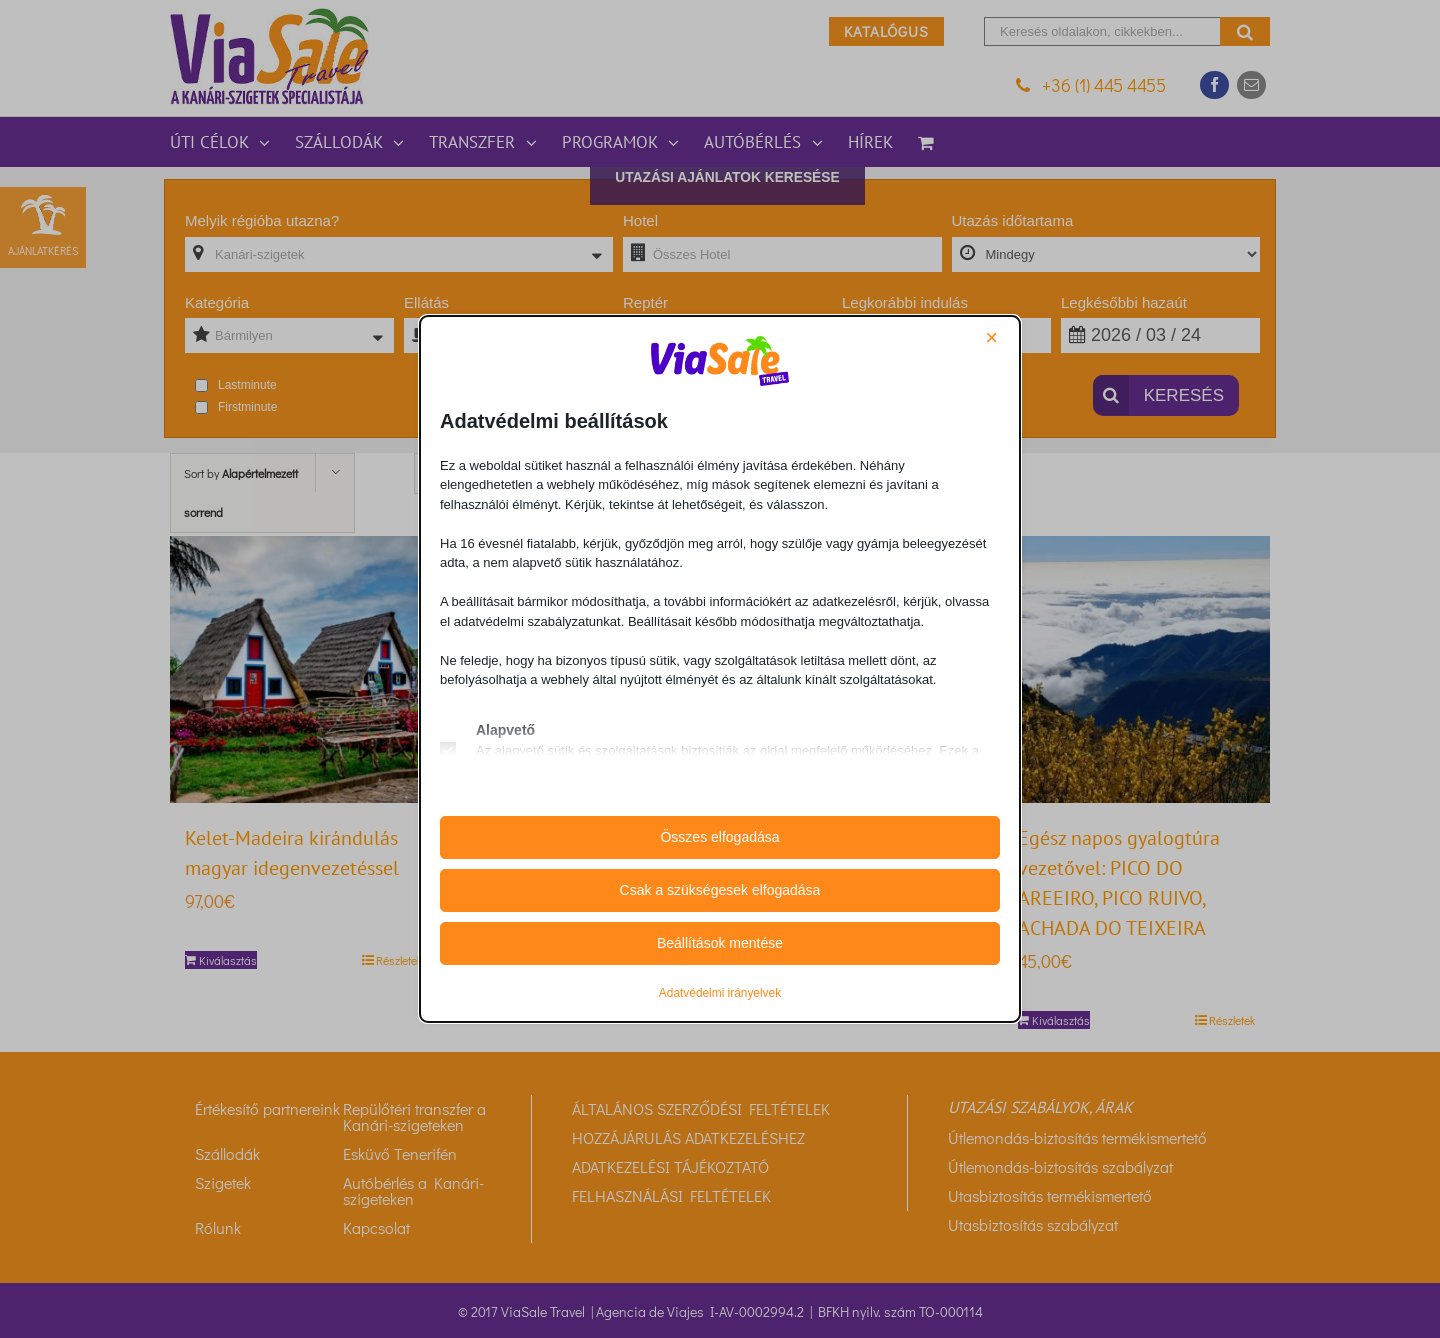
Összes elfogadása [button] (719, 837)
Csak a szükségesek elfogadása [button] (720, 890)
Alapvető (505, 730)
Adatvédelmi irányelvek (720, 993)
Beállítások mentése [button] (720, 943)
